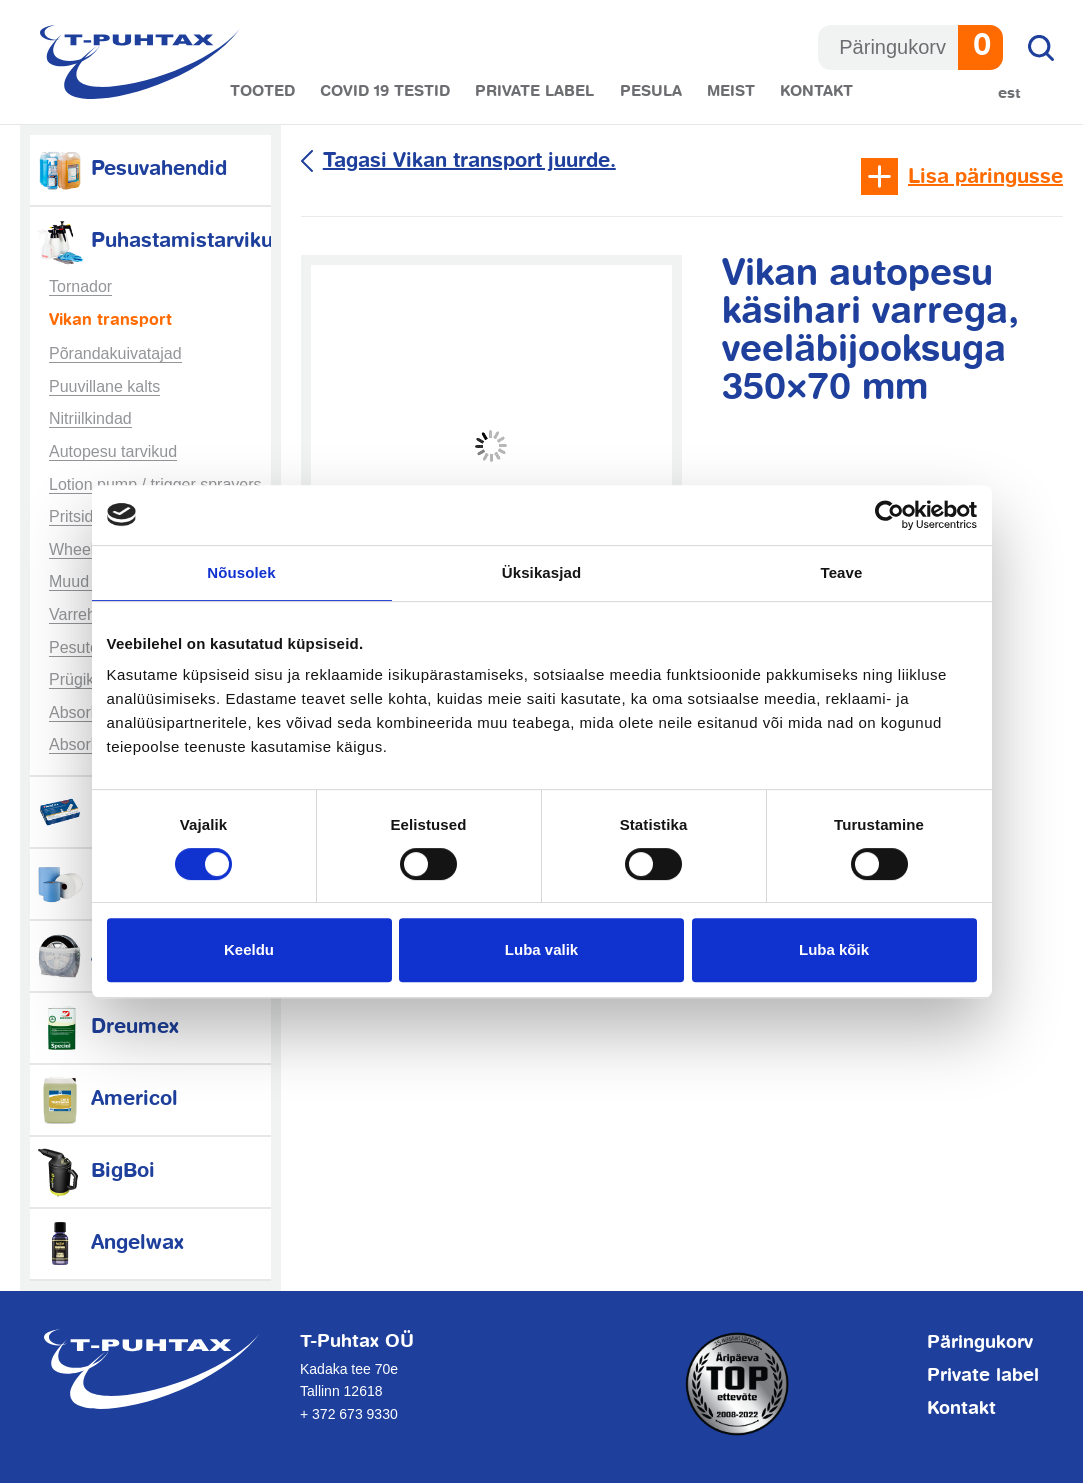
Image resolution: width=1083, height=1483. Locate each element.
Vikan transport (110, 321)
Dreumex (107, 1027)
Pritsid (71, 516)
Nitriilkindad (90, 418)
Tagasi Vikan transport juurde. (469, 161)
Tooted (262, 91)
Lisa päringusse (985, 177)
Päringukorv (980, 1343)
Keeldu (249, 949)
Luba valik (541, 949)
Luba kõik (834, 949)
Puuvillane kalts (104, 386)
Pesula (651, 91)
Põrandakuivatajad (115, 353)
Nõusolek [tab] (241, 572)
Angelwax (109, 1243)
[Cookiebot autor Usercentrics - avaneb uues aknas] (889, 515)
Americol (106, 1099)
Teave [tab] (842, 572)
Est (1009, 93)
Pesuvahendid (131, 169)
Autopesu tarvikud (113, 451)
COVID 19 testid (385, 91)
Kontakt (816, 91)
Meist (731, 91)
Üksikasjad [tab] (541, 572)
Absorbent (85, 712)
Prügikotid (84, 679)
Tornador (80, 286)
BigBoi (95, 1171)
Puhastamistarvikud (160, 241)
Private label (534, 91)
